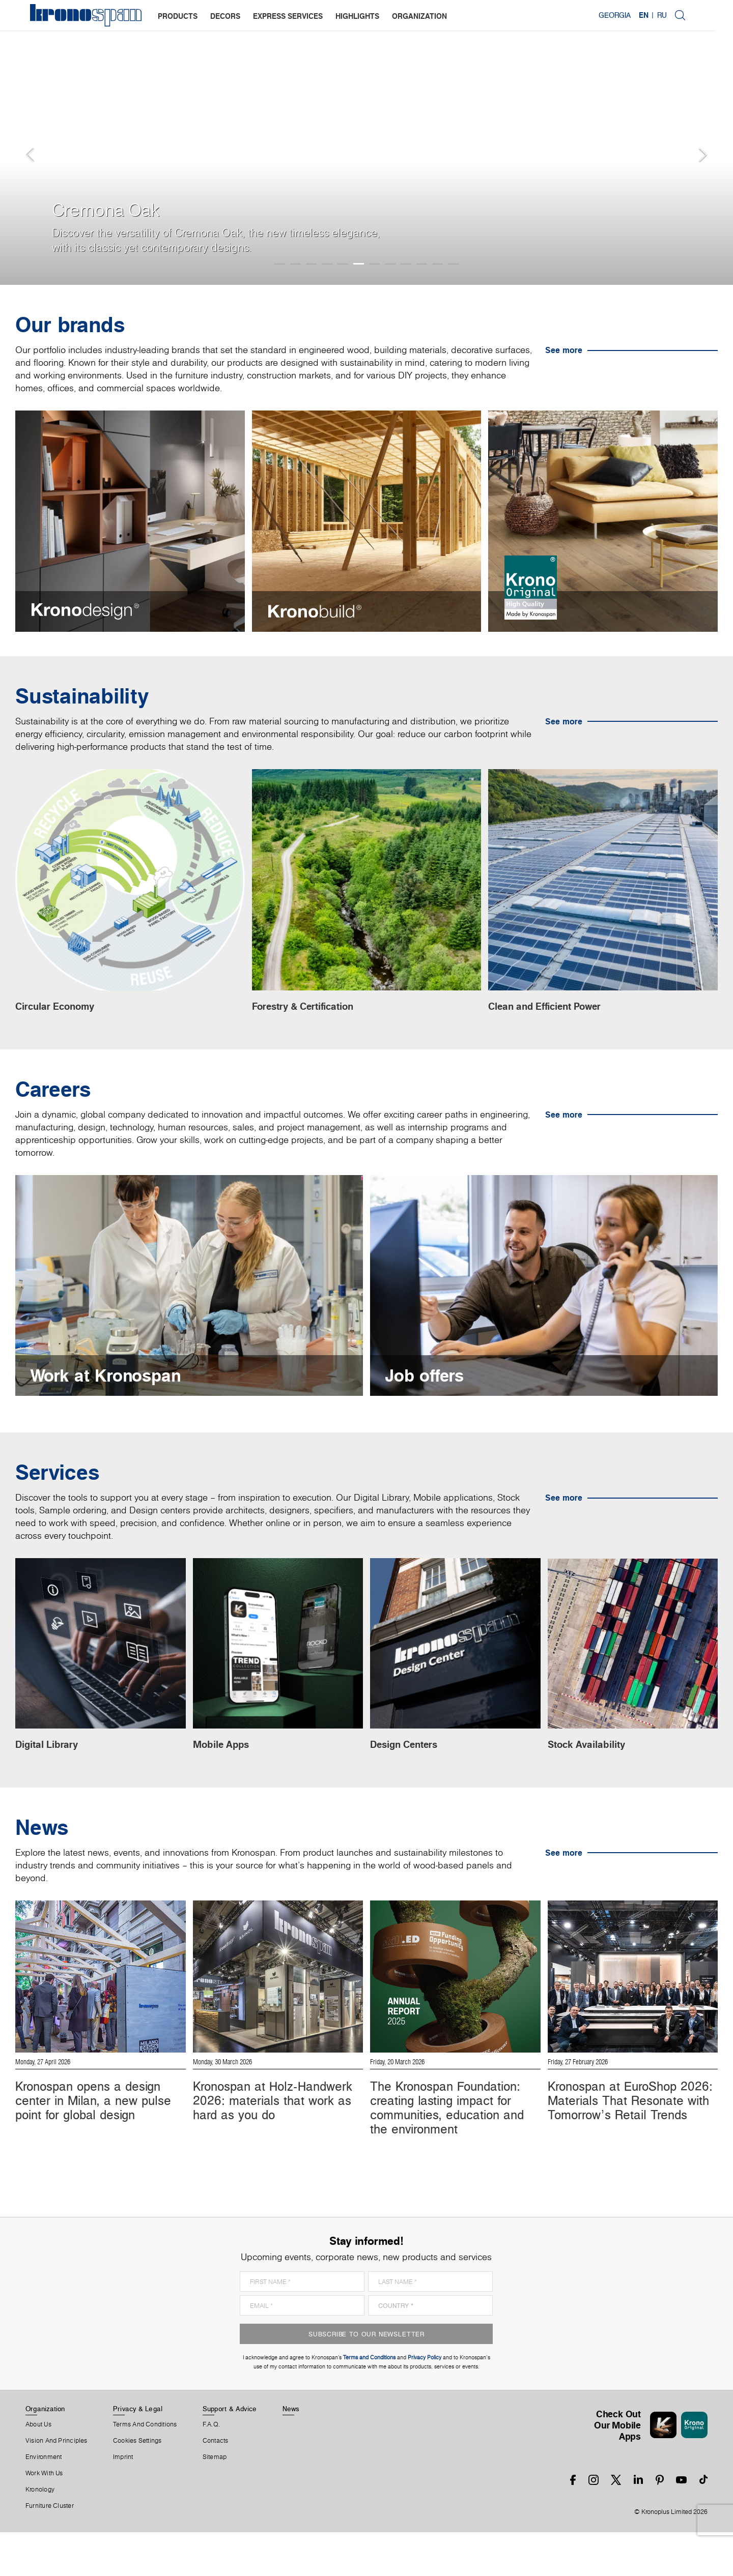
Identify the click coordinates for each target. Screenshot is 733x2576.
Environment (43, 2501)
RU (679, 15)
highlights (358, 16)
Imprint (123, 2501)
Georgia (632, 15)
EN (661, 15)
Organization (45, 2452)
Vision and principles (56, 2484)
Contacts (216, 2484)
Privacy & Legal (137, 2452)
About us (38, 2468)
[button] (20, 142)
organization (419, 16)
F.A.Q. (211, 2468)
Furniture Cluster (49, 2549)
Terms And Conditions (145, 2468)
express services (288, 16)
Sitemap (215, 2501)
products (178, 16)
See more (563, 350)
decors (226, 16)
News (291, 2452)
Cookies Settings (137, 2484)
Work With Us (44, 2517)
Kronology (39, 2533)
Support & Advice (230, 2452)
